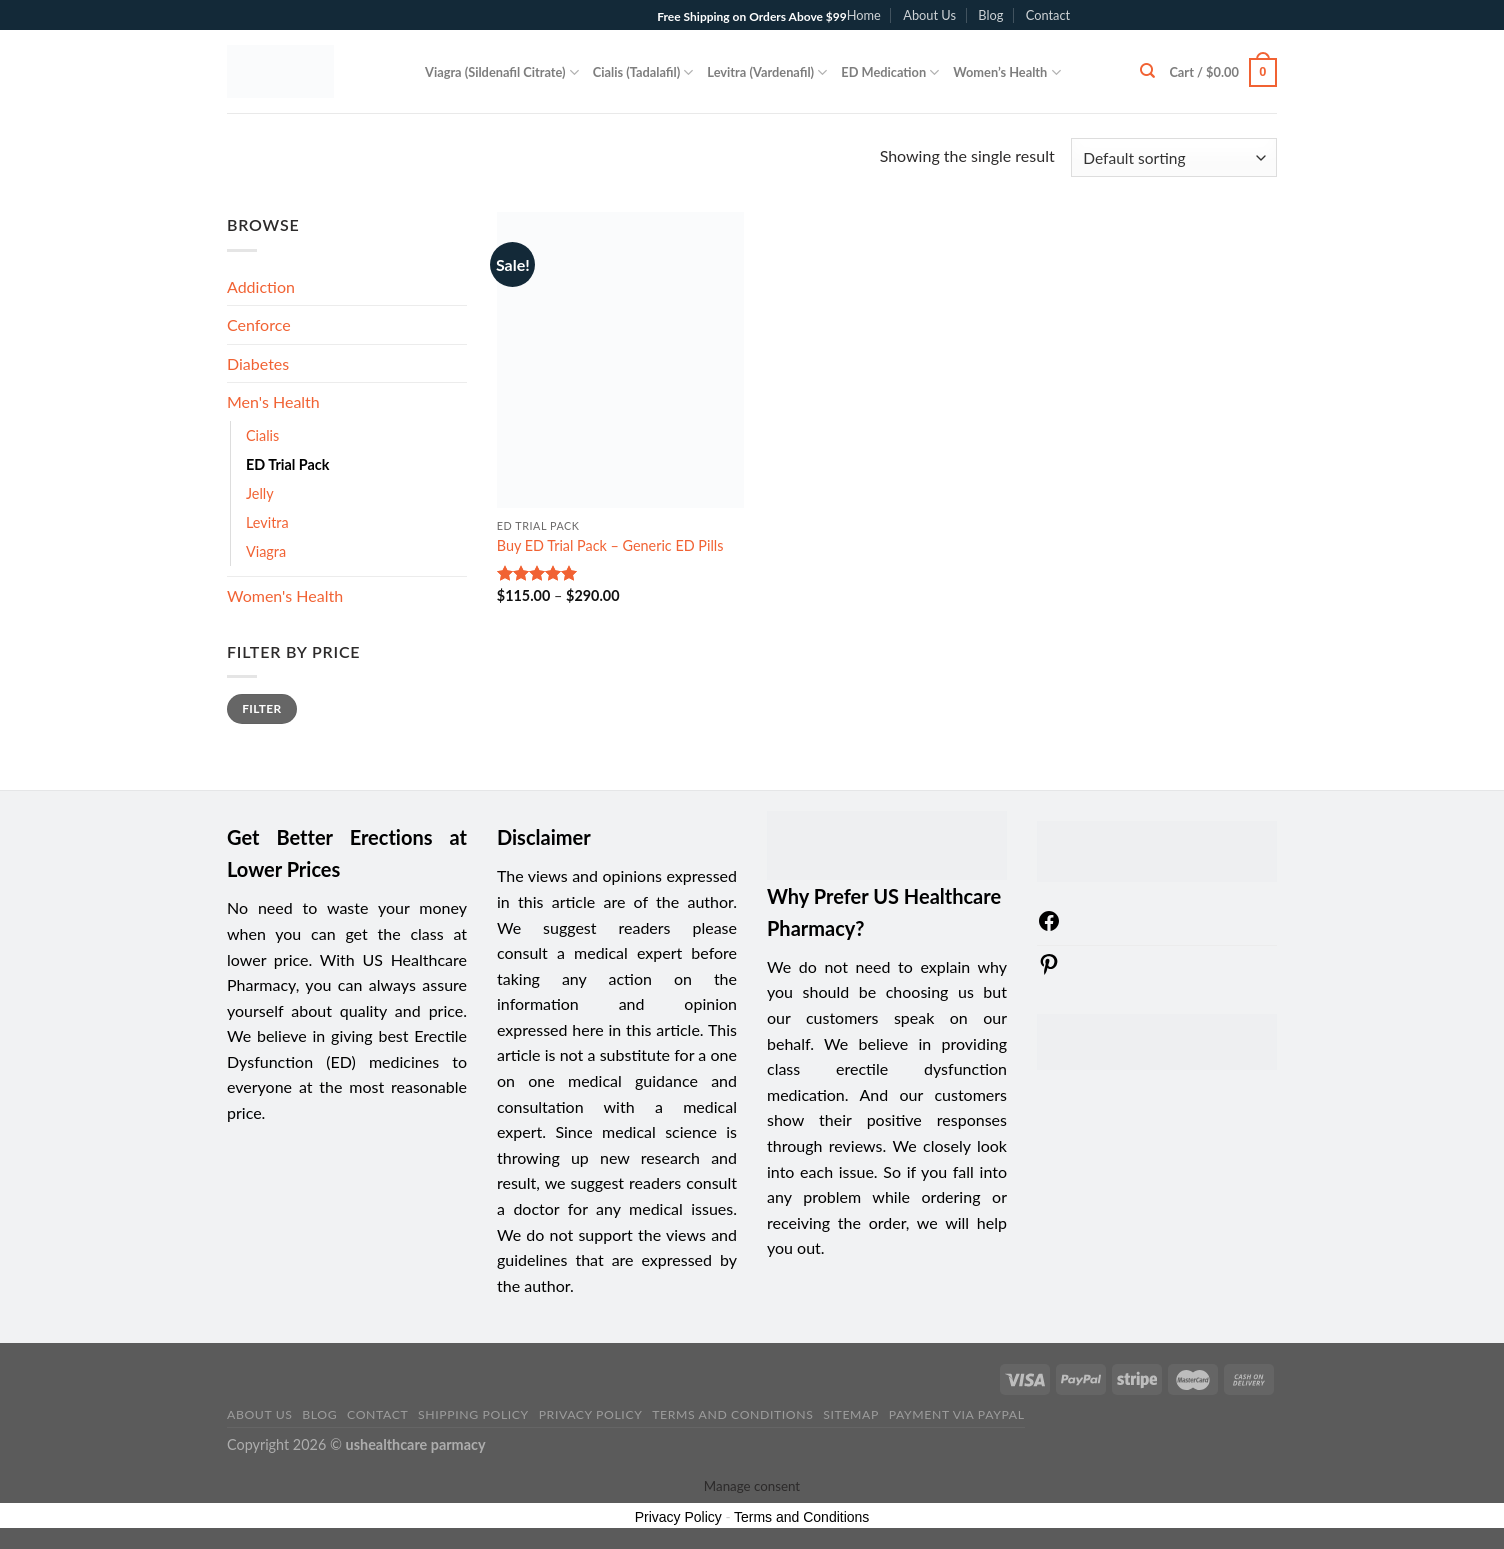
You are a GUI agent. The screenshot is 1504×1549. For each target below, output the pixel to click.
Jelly (260, 493)
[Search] (1147, 71)
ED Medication (890, 72)
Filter (261, 708)
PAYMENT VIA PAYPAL (957, 1414)
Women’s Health (1006, 72)
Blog (990, 15)
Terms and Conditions (732, 1414)
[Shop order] (1174, 157)
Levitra (267, 522)
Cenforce (259, 324)
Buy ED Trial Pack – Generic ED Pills (610, 545)
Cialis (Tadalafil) (643, 72)
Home (864, 15)
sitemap (851, 1414)
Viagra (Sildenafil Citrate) (502, 72)
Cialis (262, 435)
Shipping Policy (473, 1414)
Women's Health (285, 595)
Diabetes (258, 363)
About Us (929, 15)
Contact (1048, 15)
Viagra (266, 551)
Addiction (261, 286)
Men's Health (273, 401)
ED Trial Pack (287, 464)
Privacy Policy (591, 1414)
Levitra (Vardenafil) (767, 72)
